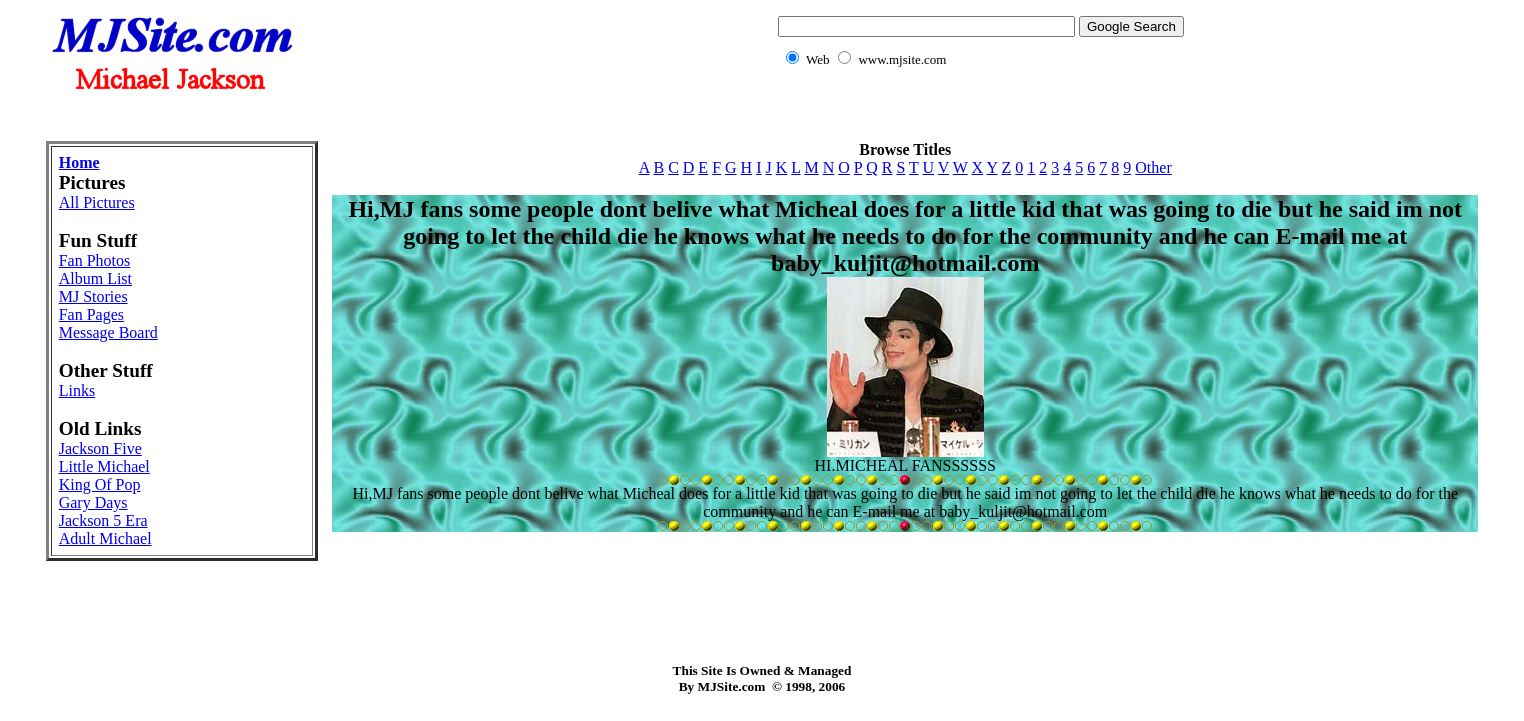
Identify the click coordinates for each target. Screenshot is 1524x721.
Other (1153, 167)
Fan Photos (95, 260)
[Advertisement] (762, 115)
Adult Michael (105, 538)
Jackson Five (100, 448)
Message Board (108, 332)
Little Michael (104, 466)
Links (77, 390)
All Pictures (97, 202)
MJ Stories (93, 296)
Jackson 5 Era (103, 520)
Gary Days (93, 502)
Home (79, 162)
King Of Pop (100, 484)
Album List (95, 278)
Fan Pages (91, 314)
